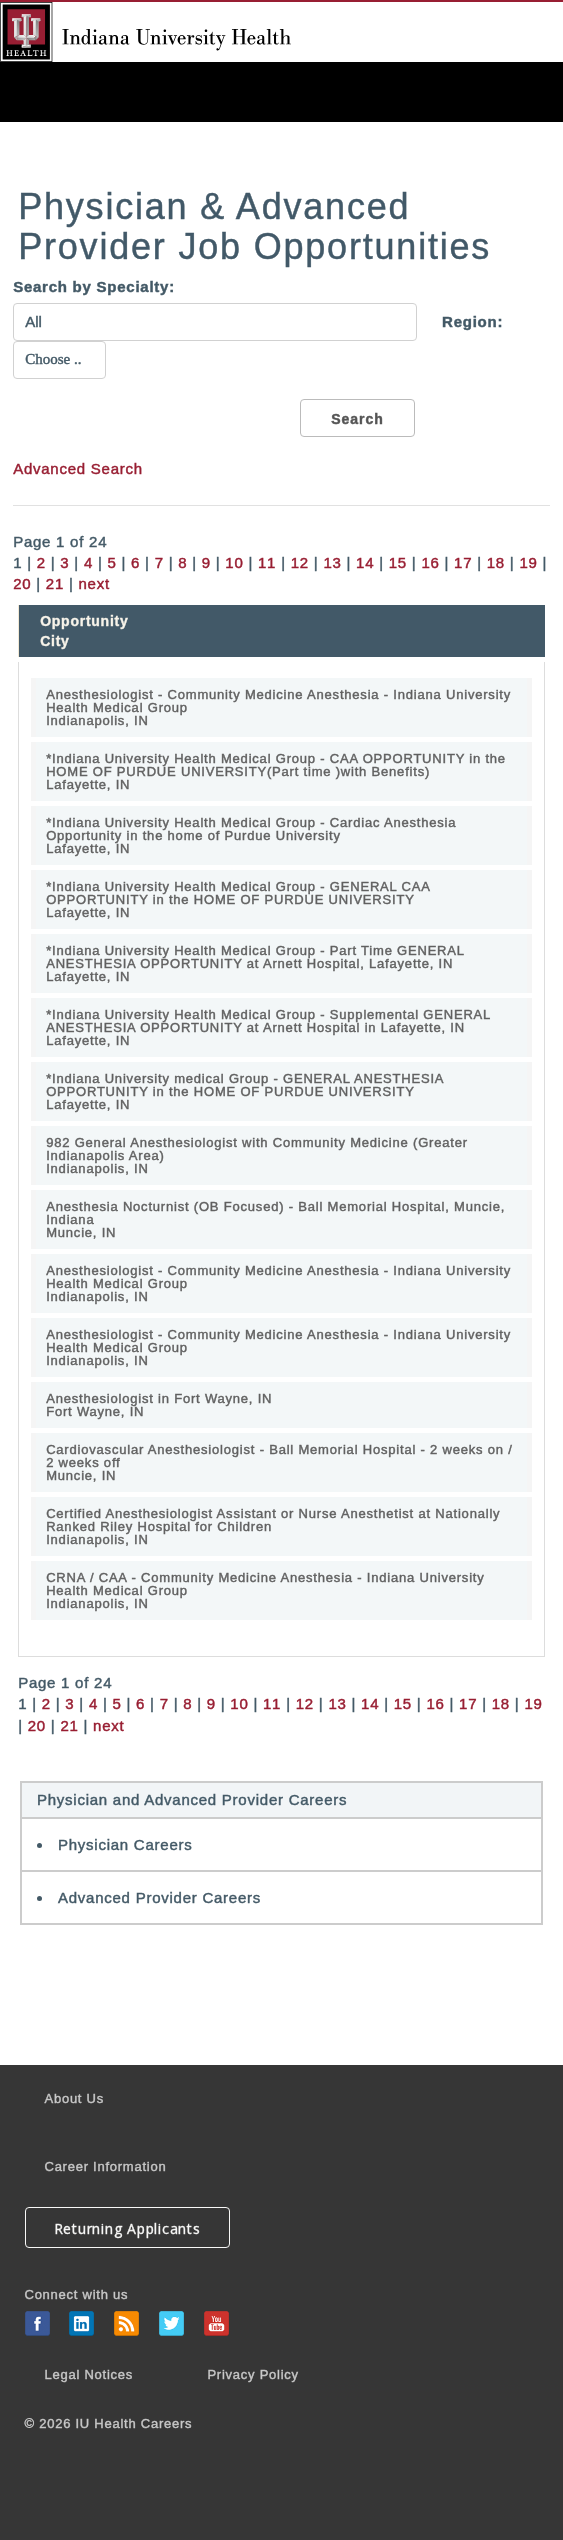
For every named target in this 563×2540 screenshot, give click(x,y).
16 (430, 562)
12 (300, 562)
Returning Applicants (127, 2228)
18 (496, 562)
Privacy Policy (252, 2374)
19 (528, 562)
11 (267, 562)
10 (234, 562)
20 (22, 583)
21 (55, 583)
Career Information (106, 2166)
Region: (472, 321)
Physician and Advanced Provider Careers (192, 1799)
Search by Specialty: (94, 286)
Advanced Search (78, 468)
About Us (74, 2098)
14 (365, 562)
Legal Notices (89, 2374)
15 (398, 562)
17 (463, 562)
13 (332, 562)
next (94, 583)
